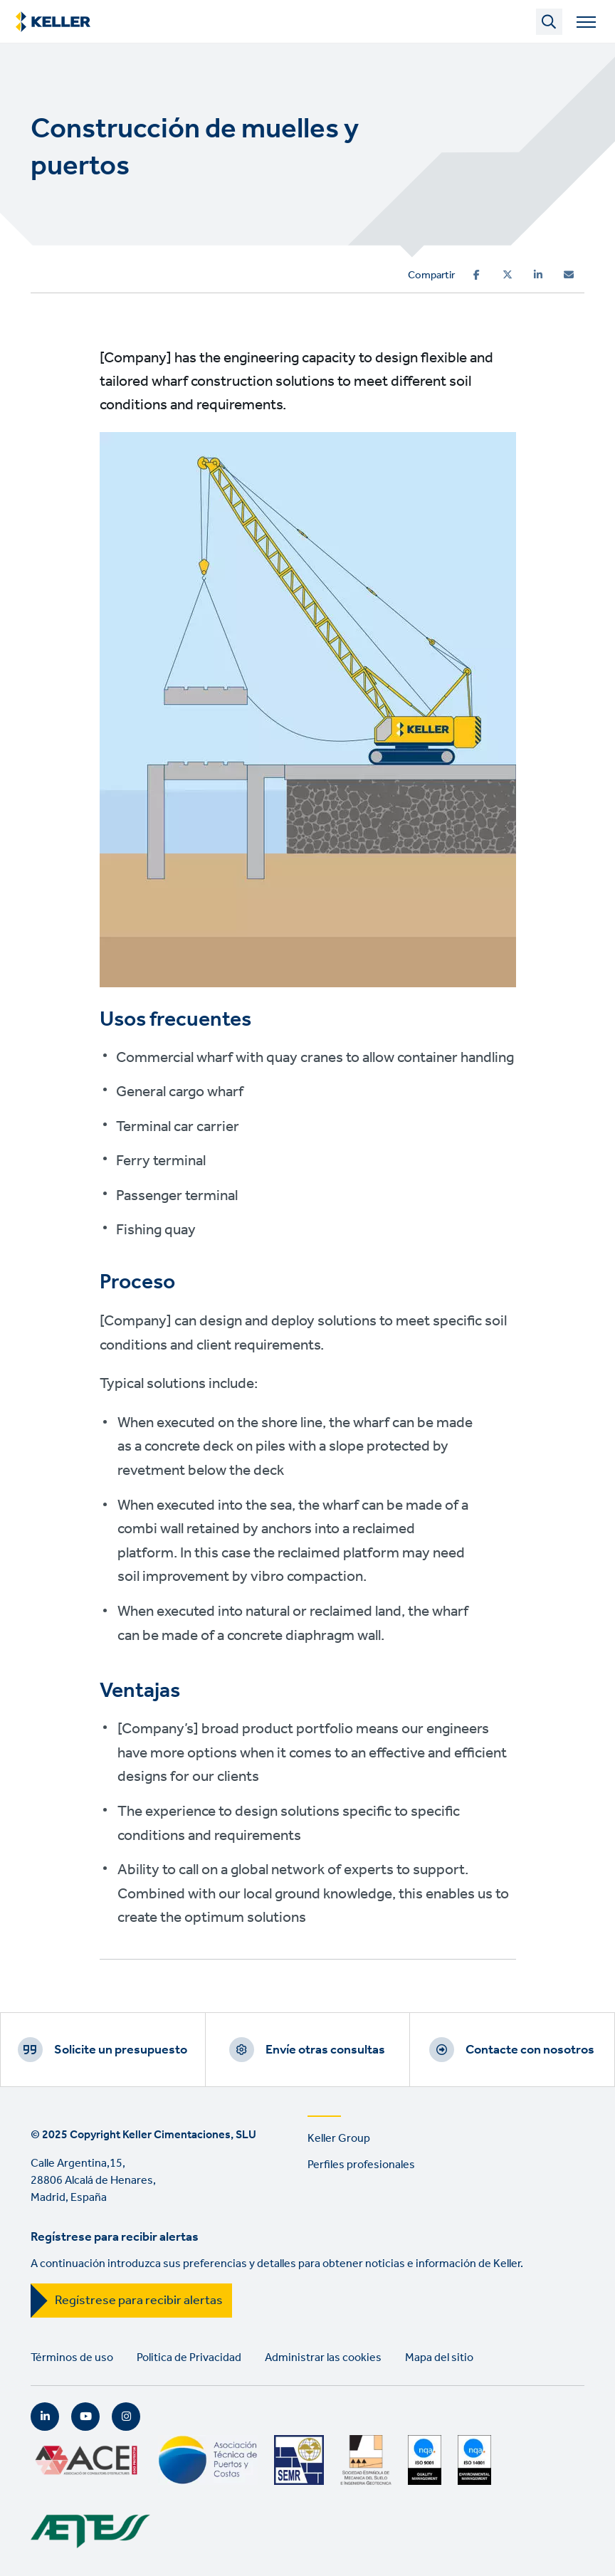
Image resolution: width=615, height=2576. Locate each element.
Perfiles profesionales (361, 2165)
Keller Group (339, 2139)
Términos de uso (72, 2358)
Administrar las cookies (323, 2358)
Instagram (126, 2416)
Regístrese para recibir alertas (139, 2300)
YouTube (85, 2416)
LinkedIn (45, 2416)
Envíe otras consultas (325, 2050)
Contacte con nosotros (530, 2050)
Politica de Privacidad (189, 2358)
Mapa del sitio (439, 2358)
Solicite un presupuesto (120, 2050)
